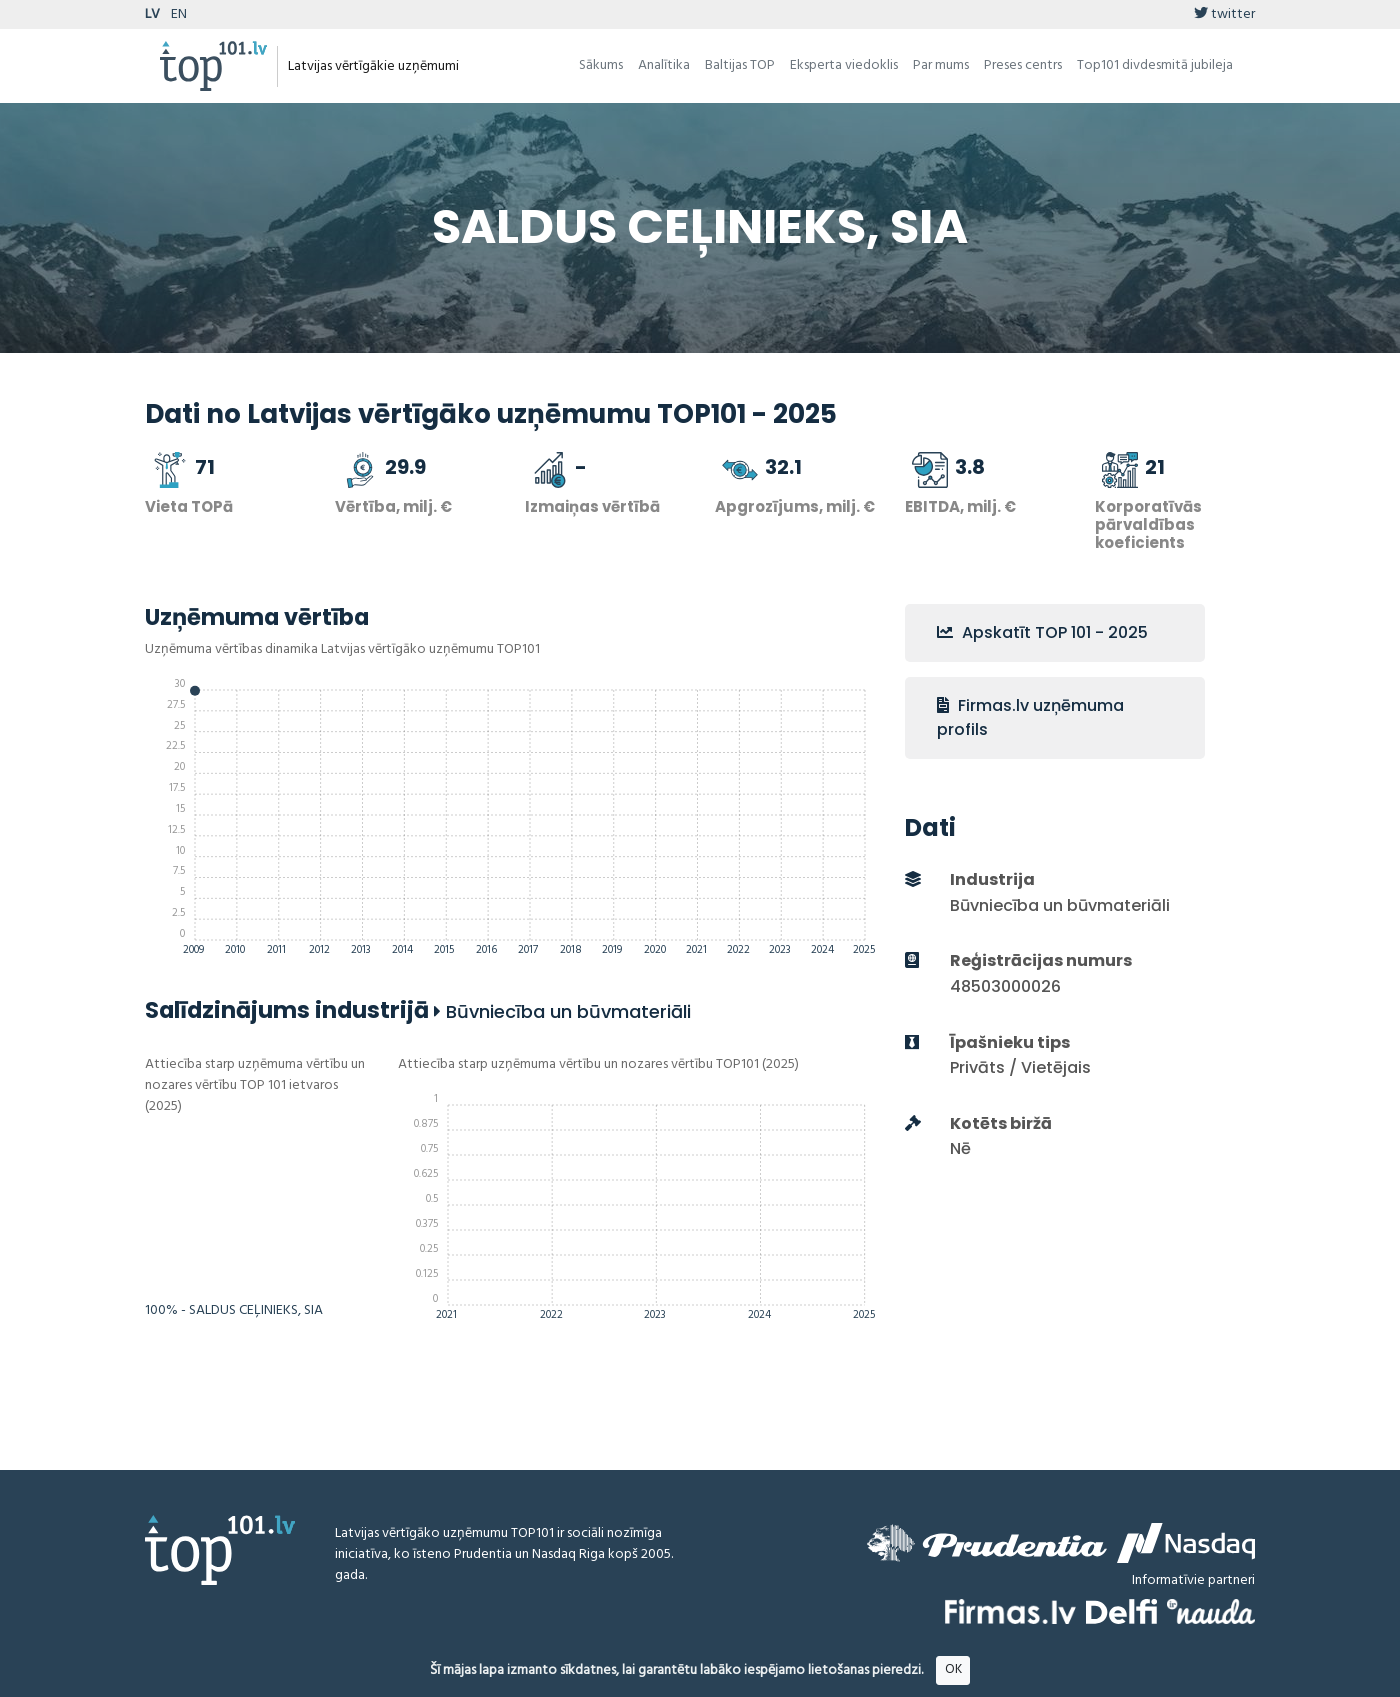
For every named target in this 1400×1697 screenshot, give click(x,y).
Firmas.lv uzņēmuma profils (1030, 717)
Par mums (941, 65)
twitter (1224, 14)
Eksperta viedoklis (844, 65)
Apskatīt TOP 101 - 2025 (1042, 632)
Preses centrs (1023, 65)
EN (179, 14)
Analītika (664, 65)
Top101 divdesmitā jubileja (1155, 65)
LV (152, 14)
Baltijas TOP (740, 65)
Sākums (601, 65)
